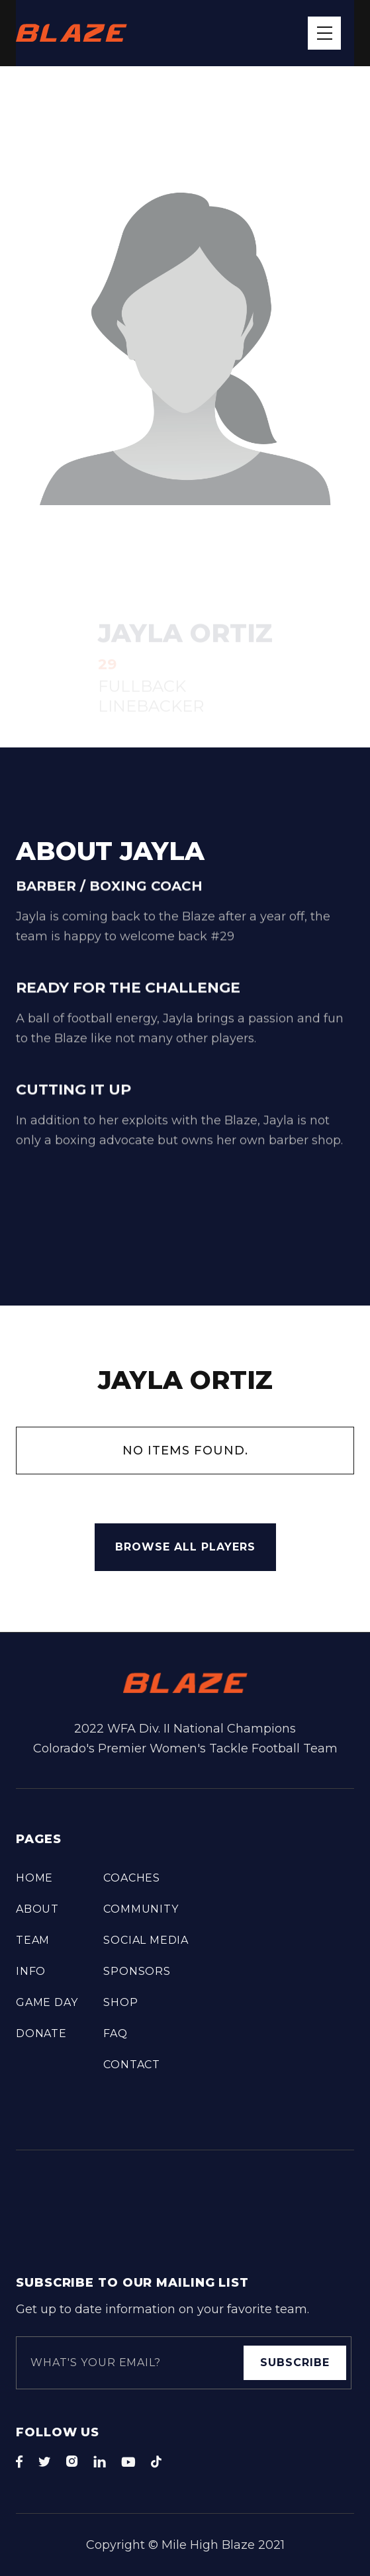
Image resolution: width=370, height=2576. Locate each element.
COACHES (131, 1878)
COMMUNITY (140, 1909)
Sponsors (136, 1971)
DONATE (41, 2033)
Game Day (46, 2002)
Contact (131, 2064)
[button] (324, 33)
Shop (120, 2002)
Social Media (146, 1940)
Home (34, 1878)
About (37, 1909)
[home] (71, 33)
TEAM (33, 1940)
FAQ (115, 2033)
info (31, 1971)
